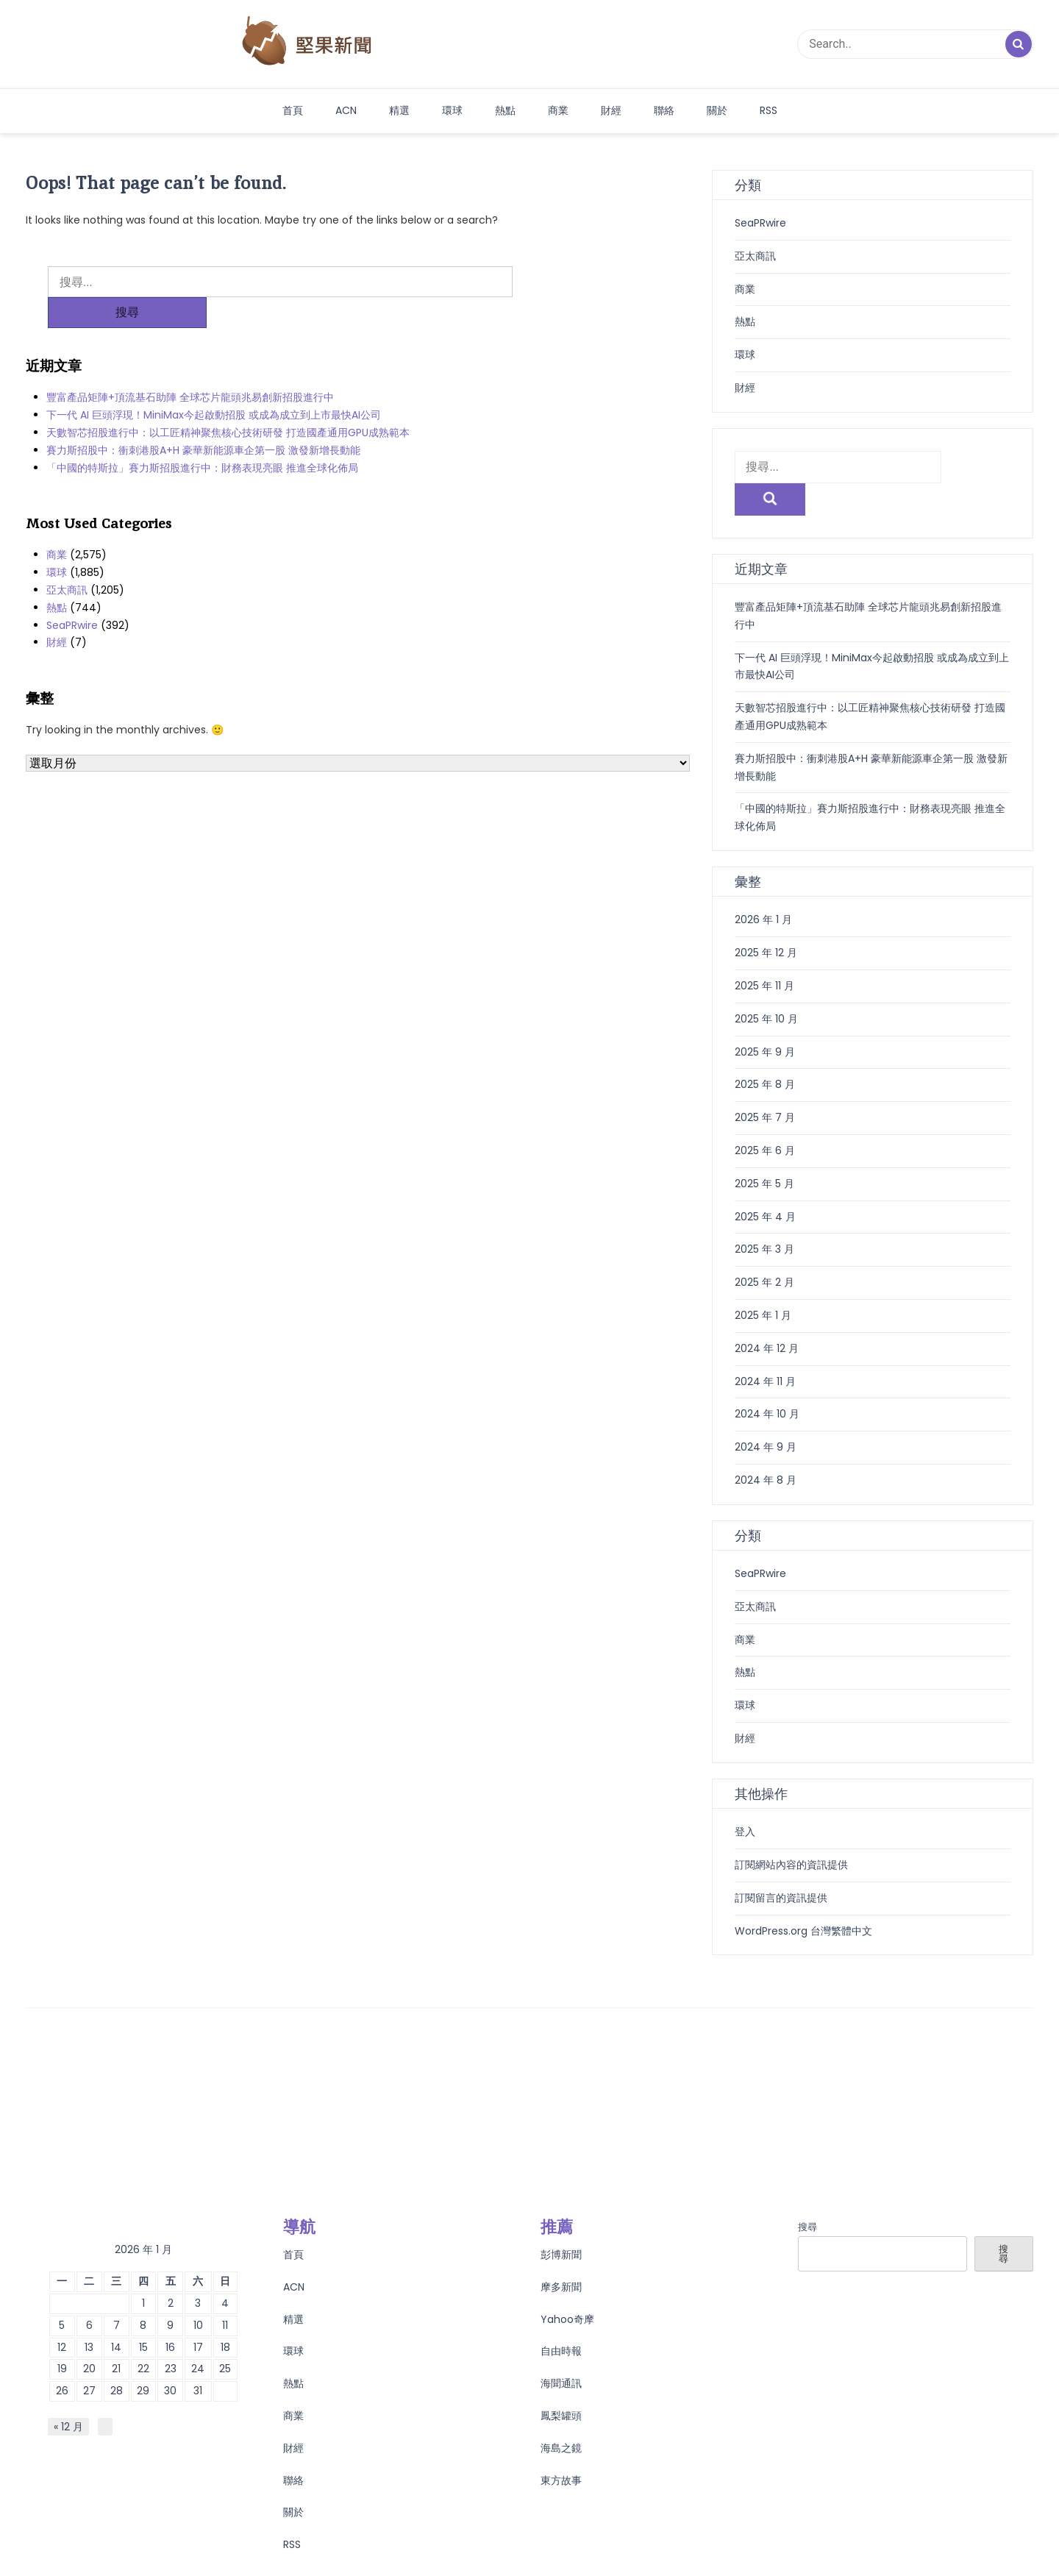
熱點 (505, 110)
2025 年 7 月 (765, 1085)
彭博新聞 (561, 2222)
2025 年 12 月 (766, 920)
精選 (399, 110)
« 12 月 (68, 2394)
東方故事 (561, 2448)
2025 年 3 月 (764, 1216)
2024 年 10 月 (767, 1381)
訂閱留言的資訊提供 (781, 1865)
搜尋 (807, 2195)
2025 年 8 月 (765, 1052)
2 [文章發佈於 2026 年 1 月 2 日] (171, 2270)
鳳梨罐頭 (561, 2383)
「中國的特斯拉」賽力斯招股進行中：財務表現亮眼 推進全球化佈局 (202, 437)
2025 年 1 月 (763, 1282)
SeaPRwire (72, 594)
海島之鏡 (561, 2415)
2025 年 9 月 (765, 1019)
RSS (768, 110)
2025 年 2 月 (764, 1249)
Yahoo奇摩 (567, 2287)
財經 (611, 110)
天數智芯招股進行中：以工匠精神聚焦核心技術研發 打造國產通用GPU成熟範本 (228, 401)
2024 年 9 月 (765, 1414)
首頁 (292, 110)
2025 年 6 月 (765, 1118)
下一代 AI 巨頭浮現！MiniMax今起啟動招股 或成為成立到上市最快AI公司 (213, 384)
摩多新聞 (561, 2254)
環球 (452, 110)
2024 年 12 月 (767, 1316)
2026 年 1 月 (763, 887)
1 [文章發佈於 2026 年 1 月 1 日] (143, 2270)
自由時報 (561, 2318)
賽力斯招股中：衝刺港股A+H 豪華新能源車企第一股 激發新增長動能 (203, 419)
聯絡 (664, 110)
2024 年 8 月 (765, 1447)
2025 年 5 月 (764, 1151)
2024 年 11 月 (765, 1349)
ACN (346, 110)
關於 (717, 110)
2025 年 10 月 (766, 986)
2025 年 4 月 (765, 1184)
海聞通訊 (561, 2351)
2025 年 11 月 (764, 953)
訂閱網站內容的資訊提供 (791, 1832)
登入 (745, 1799)
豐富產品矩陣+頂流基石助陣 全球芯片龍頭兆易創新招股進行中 (190, 366)
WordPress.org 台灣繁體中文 (803, 1898)
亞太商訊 (67, 559)
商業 (558, 110)
